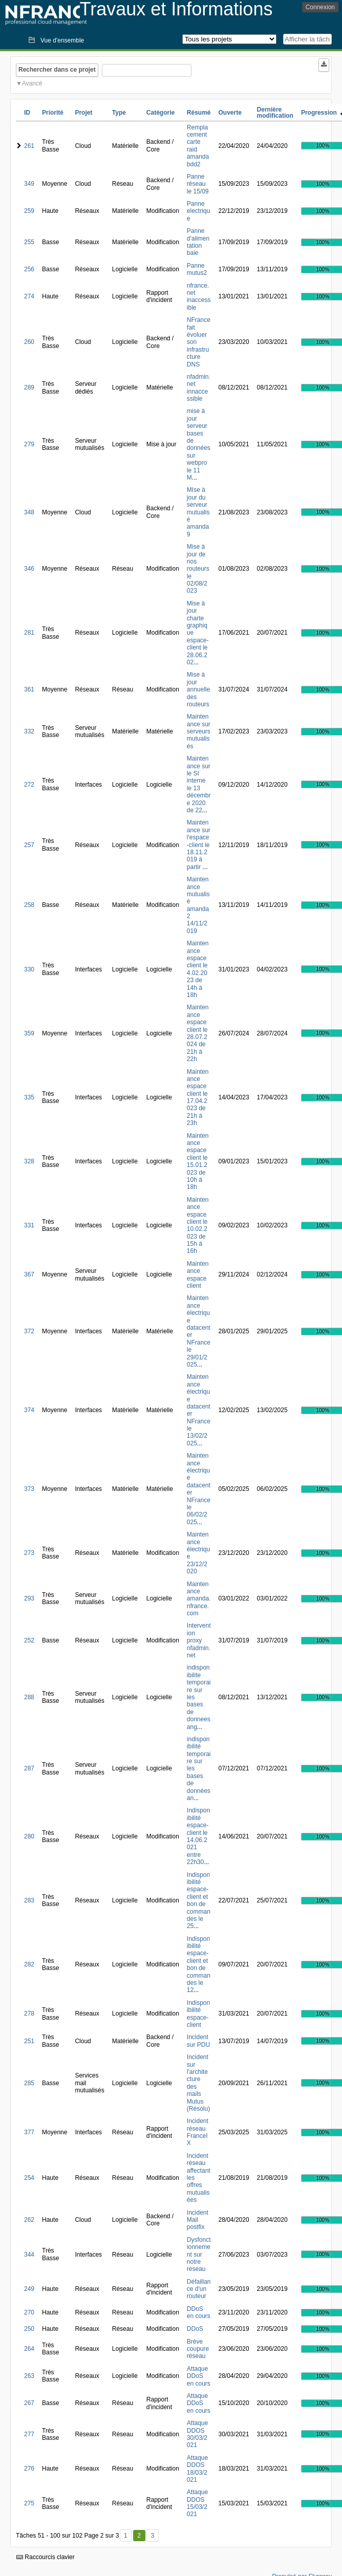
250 (29, 2328)
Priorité (52, 112)
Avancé (32, 83)
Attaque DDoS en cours (198, 2376)
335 (29, 1097)
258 (29, 904)
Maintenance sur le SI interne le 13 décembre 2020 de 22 (199, 784)
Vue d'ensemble (62, 40)
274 (29, 296)
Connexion (320, 7)
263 (29, 2375)
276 (29, 2468)
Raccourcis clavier (45, 2557)
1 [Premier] (125, 2535)
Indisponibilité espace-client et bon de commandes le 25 (198, 1900)
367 (29, 1274)
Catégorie (160, 112)
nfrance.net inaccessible (199, 296)
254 (29, 2177)
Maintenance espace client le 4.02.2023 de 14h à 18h (198, 969)
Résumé (199, 112)
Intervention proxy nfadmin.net (199, 1640)
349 (29, 183)
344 (29, 2254)
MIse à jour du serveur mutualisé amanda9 (198, 511)
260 (29, 341)
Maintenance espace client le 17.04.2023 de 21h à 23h (198, 1097)
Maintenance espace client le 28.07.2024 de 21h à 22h (198, 1033)
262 (29, 2219)
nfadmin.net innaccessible (198, 387)
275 (29, 2503)
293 (29, 1598)
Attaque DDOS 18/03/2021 (197, 2468)
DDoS (195, 2328)
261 (29, 145)
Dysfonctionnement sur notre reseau (199, 2254)
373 (29, 1488)
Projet (83, 112)
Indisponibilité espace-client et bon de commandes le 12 (198, 1964)
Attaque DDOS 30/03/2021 (197, 2434)
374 (29, 1410)
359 (29, 1033)
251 (29, 2041)
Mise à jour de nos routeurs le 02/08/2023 (198, 568)
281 (29, 632)
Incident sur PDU (198, 2040)
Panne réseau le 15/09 (198, 184)
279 (29, 444)
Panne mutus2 (197, 269)
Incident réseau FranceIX (197, 2132)
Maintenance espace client (198, 1274)
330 (29, 969)
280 (29, 1836)
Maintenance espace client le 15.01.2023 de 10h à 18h (198, 1161)
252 (29, 1640)
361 (29, 689)
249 (29, 2288)
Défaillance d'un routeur (199, 2289)
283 (29, 1900)
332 (29, 731)
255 (29, 242)
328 (29, 1161)
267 (29, 2403)
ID (27, 112)
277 (29, 2434)
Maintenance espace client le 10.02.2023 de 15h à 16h (198, 1225)
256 (29, 269)
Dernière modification (275, 112)
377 (29, 2132)
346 (29, 568)
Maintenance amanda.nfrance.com (199, 1599)
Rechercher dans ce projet (57, 69)
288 (29, 1697)
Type (119, 112)
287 (29, 1768)
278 (29, 2013)
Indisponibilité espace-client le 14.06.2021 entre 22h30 (198, 1836)
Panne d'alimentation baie (198, 241)
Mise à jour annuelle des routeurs (198, 689)
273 (29, 1552)
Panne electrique (198, 211)
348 (29, 512)
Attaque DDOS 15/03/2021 (197, 2503)
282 (29, 1964)
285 (29, 2083)
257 (29, 845)
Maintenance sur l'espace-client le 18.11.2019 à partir (198, 844)
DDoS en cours (198, 2312)
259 (29, 210)
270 (29, 2312)
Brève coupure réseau (198, 2349)
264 (29, 2348)
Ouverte (230, 112)
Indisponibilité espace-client (198, 2013)
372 (29, 1331)
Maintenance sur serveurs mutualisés (198, 731)
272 (29, 784)
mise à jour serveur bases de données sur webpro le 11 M (198, 444)
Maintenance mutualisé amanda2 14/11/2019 (198, 905)
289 (29, 387)
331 (29, 1225)
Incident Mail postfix (197, 2220)
